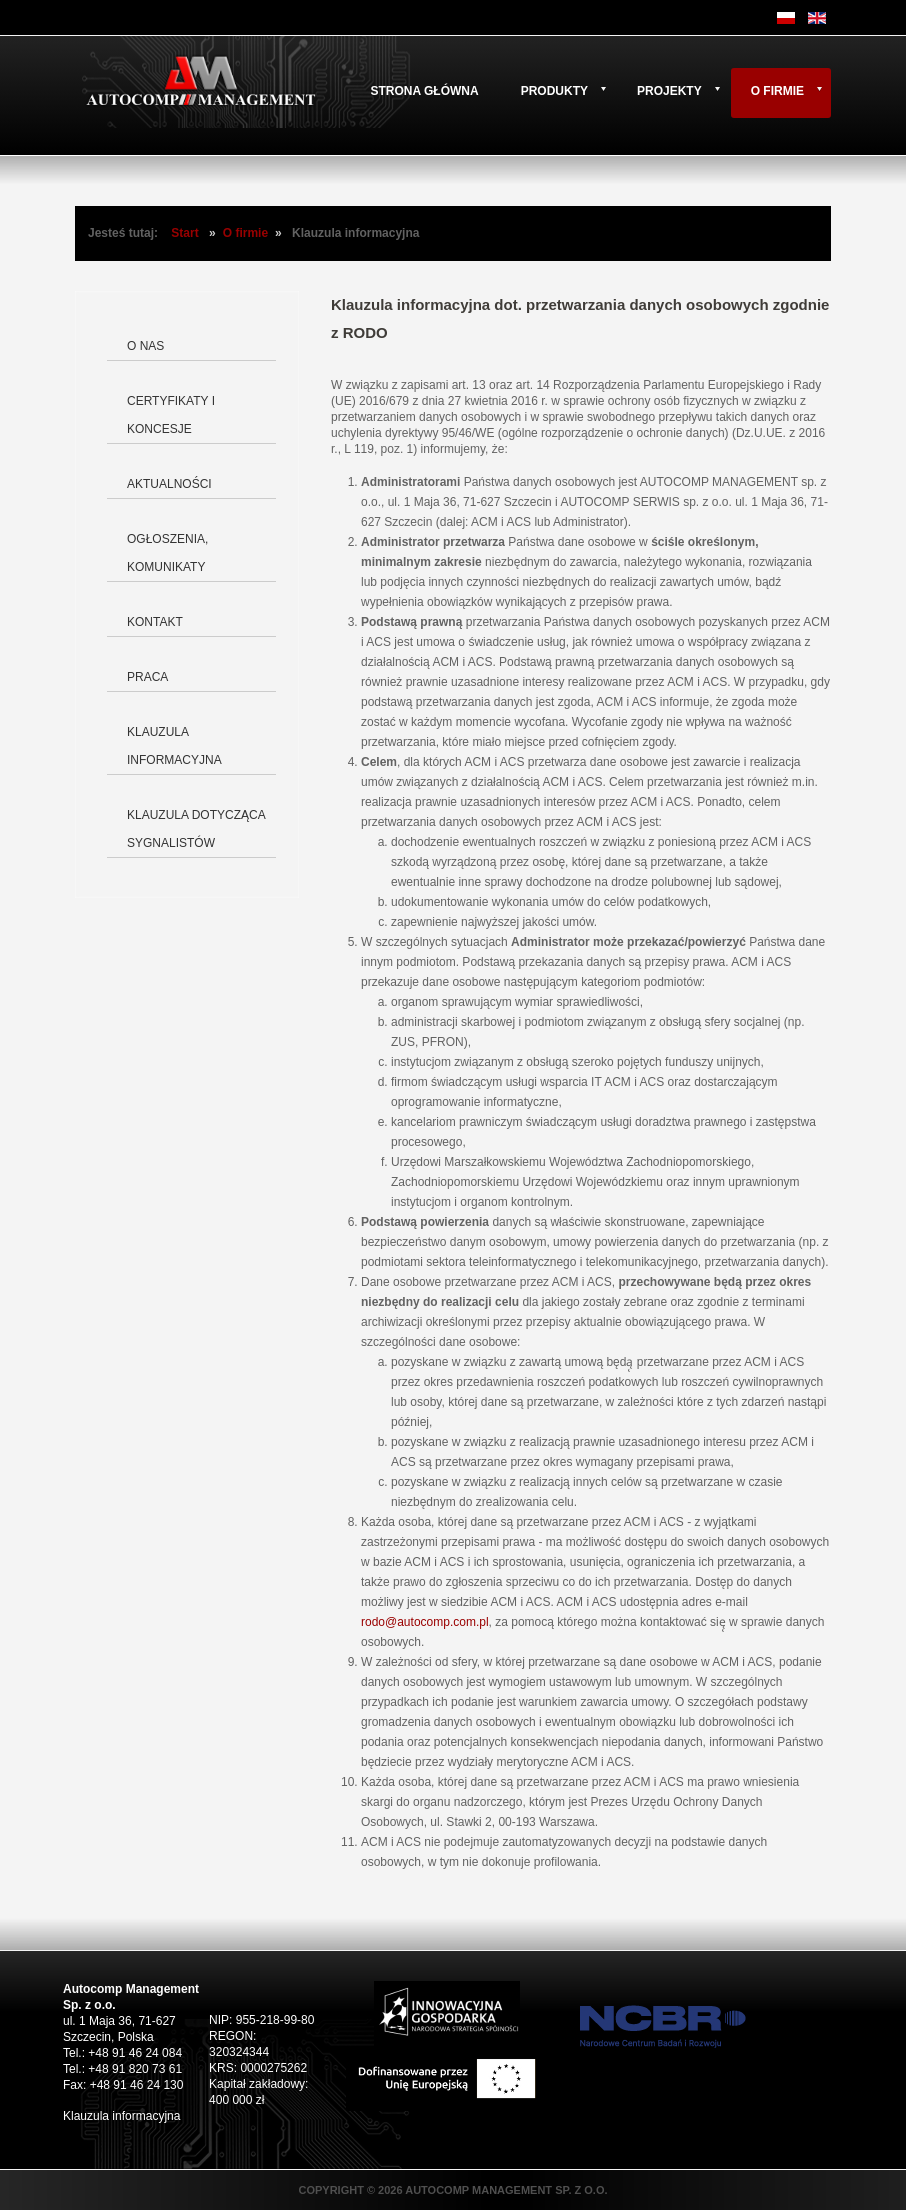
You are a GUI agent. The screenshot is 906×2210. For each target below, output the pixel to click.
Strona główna (424, 91)
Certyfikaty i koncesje (171, 415)
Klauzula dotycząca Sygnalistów (196, 829)
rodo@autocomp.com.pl (425, 1622)
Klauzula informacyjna (174, 746)
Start (184, 233)
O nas (145, 346)
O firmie (777, 91)
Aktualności (169, 484)
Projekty (669, 91)
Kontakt (155, 622)
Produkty (554, 91)
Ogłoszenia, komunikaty (167, 553)
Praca (147, 677)
